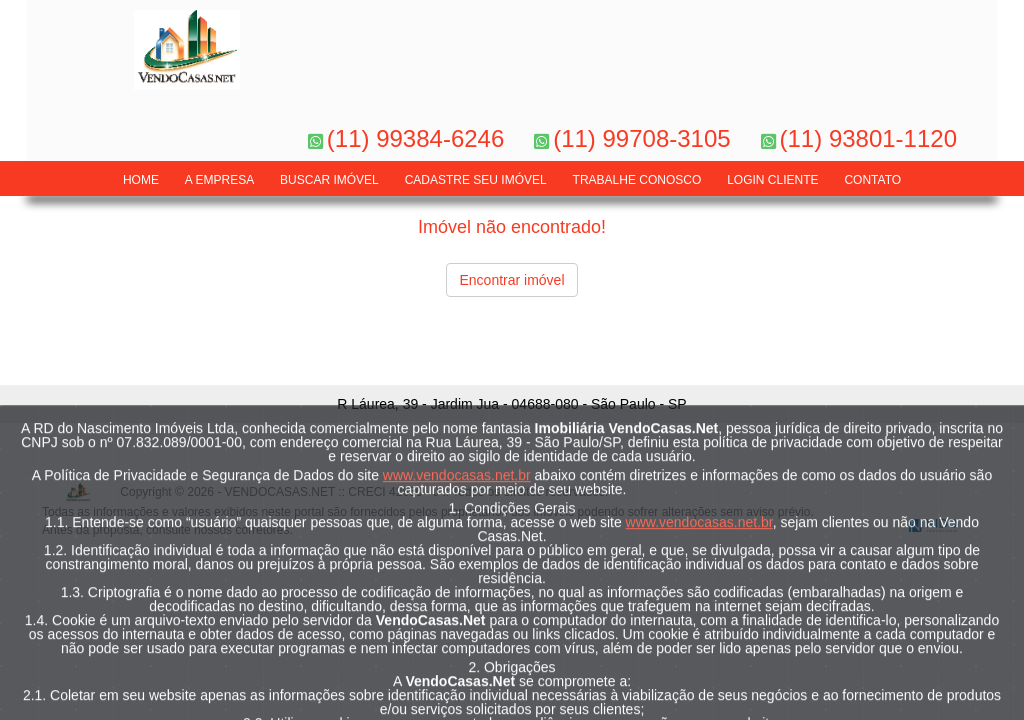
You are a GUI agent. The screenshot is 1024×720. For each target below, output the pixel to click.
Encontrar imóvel (511, 280)
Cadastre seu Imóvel (476, 180)
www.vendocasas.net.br (457, 539)
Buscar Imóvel (329, 180)
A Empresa (219, 180)
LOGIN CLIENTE (772, 180)
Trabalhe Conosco (637, 180)
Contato (872, 180)
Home (141, 180)
